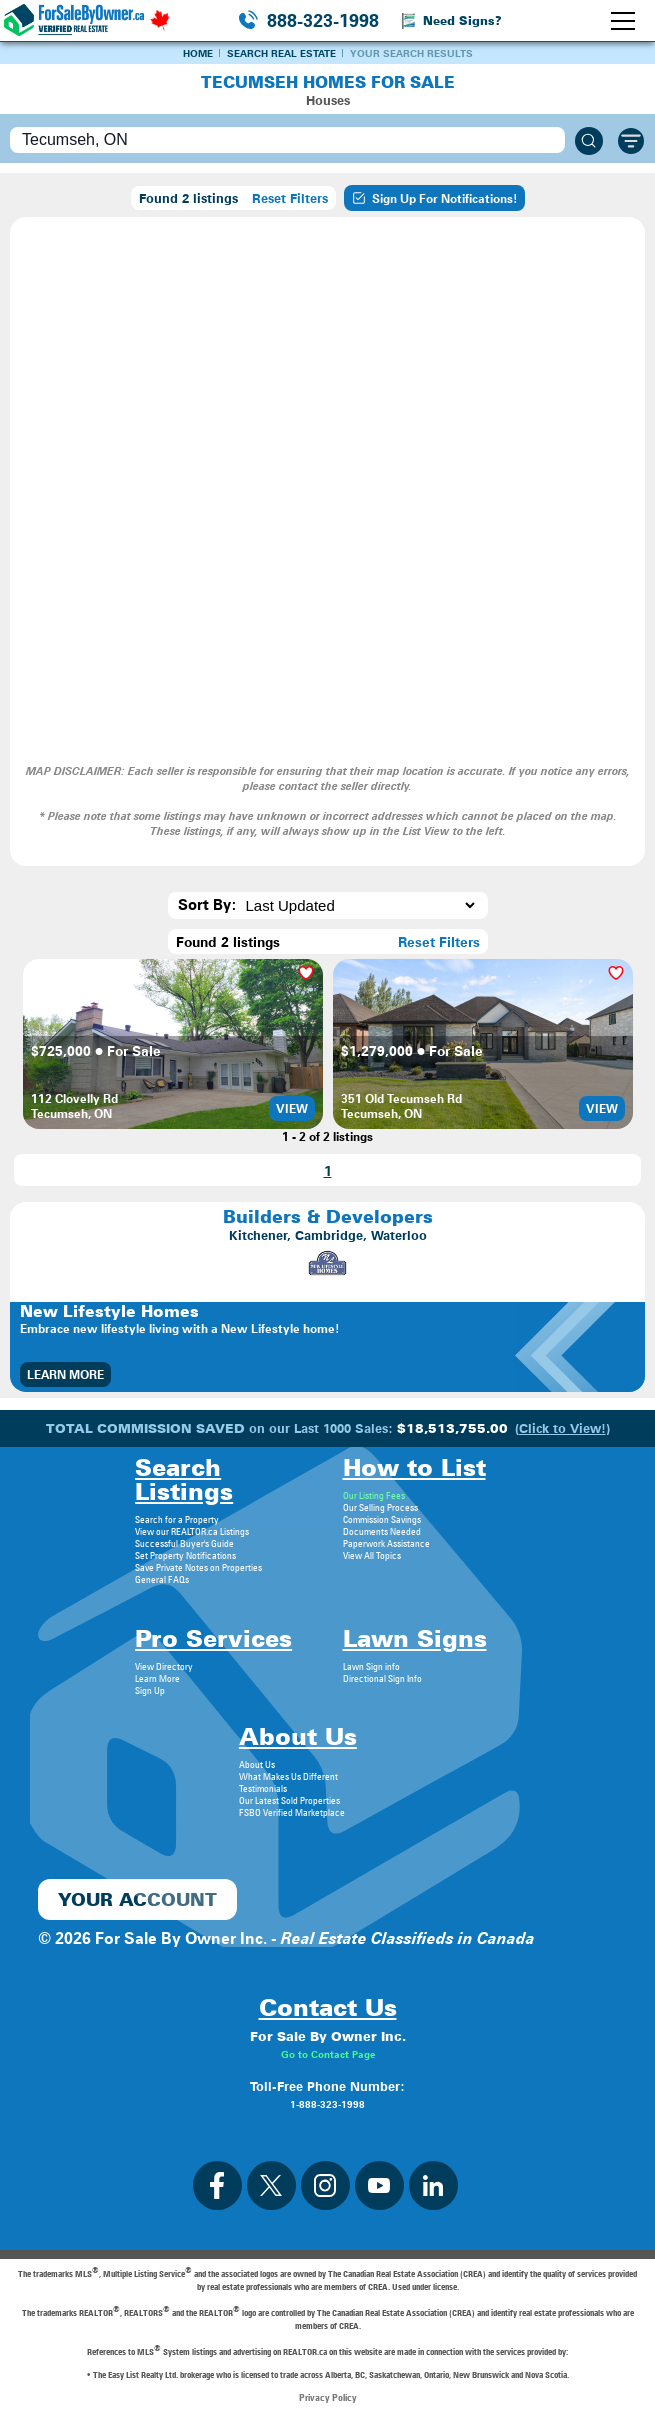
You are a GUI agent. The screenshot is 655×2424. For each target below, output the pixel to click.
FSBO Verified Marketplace (292, 1812)
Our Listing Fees (374, 1495)
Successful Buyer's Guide (184, 1543)
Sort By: (207, 905)
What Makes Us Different (288, 1776)
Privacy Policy (328, 2397)
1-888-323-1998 (327, 2104)
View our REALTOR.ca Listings (192, 1531)
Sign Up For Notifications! (434, 198)
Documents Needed (382, 1531)
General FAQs (162, 1579)
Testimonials (263, 1788)
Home (198, 53)
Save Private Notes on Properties (198, 1567)
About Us (257, 1764)
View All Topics (372, 1555)
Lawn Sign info (371, 1666)
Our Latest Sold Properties (289, 1800)
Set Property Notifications (185, 1555)
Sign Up (150, 1690)
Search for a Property (177, 1519)
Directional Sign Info (382, 1678)
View (292, 1108)
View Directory (164, 1666)
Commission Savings (382, 1519)
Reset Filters (290, 198)
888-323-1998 (323, 20)
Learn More (65, 1374)
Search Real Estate (281, 53)
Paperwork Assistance (386, 1543)
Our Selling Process (380, 1507)
